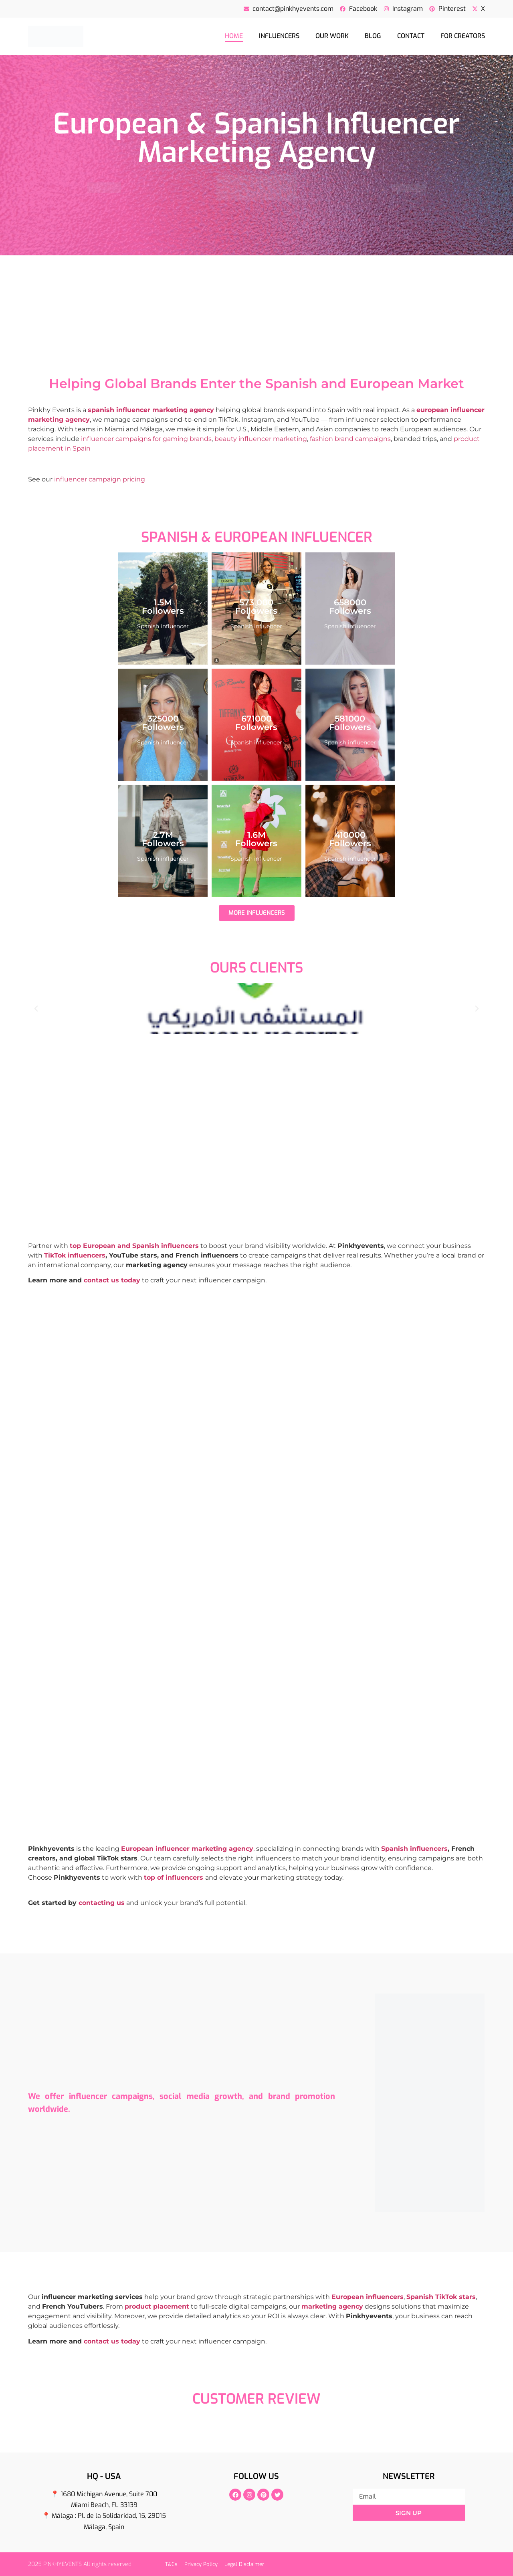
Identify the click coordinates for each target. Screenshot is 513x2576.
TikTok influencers (74, 1255)
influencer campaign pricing (99, 479)
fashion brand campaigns (350, 439)
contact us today (112, 1280)
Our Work (332, 36)
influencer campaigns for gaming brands (146, 439)
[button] (36, 1009)
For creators (462, 36)
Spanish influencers (414, 1848)
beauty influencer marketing (260, 439)
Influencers (279, 36)
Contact (410, 36)
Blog (373, 36)
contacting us (102, 1903)
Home (234, 36)
